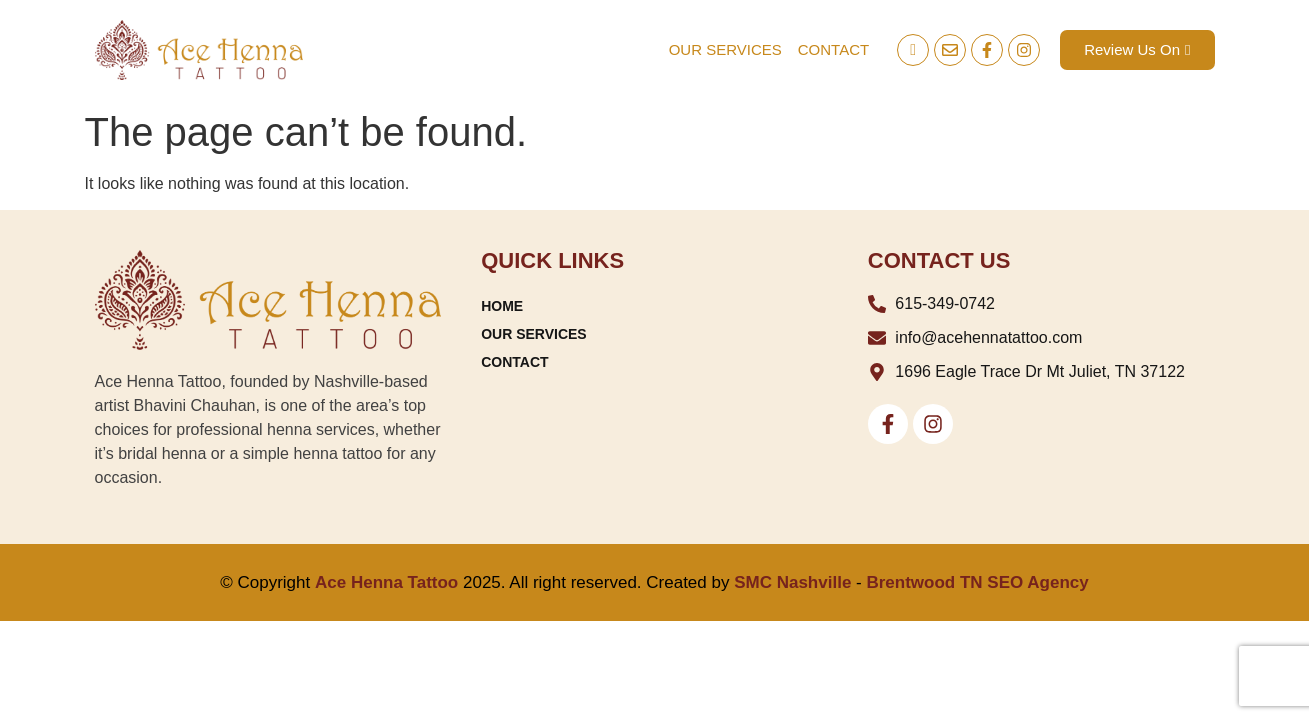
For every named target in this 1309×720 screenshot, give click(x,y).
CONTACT (833, 49)
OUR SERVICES (725, 49)
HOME (502, 306)
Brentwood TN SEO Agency (977, 582)
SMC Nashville (792, 582)
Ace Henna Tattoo (386, 582)
